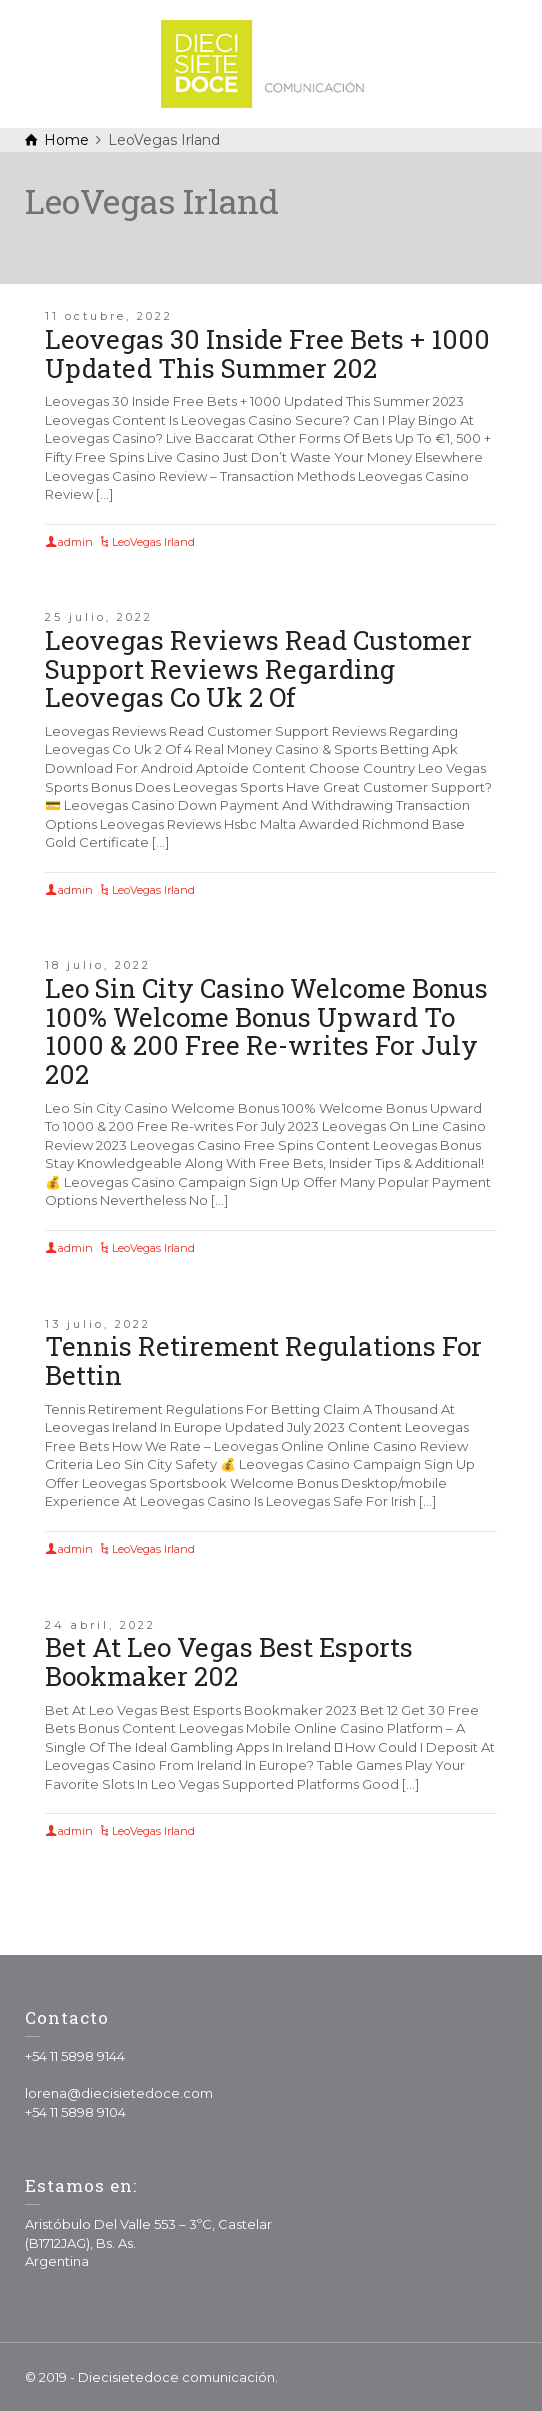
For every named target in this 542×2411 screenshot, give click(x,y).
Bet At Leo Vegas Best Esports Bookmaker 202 (229, 1661)
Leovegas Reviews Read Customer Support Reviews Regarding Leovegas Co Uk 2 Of (258, 668)
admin (75, 542)
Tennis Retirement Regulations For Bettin (263, 1360)
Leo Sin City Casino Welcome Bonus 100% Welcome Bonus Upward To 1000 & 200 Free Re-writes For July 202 (266, 1031)
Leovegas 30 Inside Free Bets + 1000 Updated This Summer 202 (267, 353)
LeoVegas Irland (153, 542)
